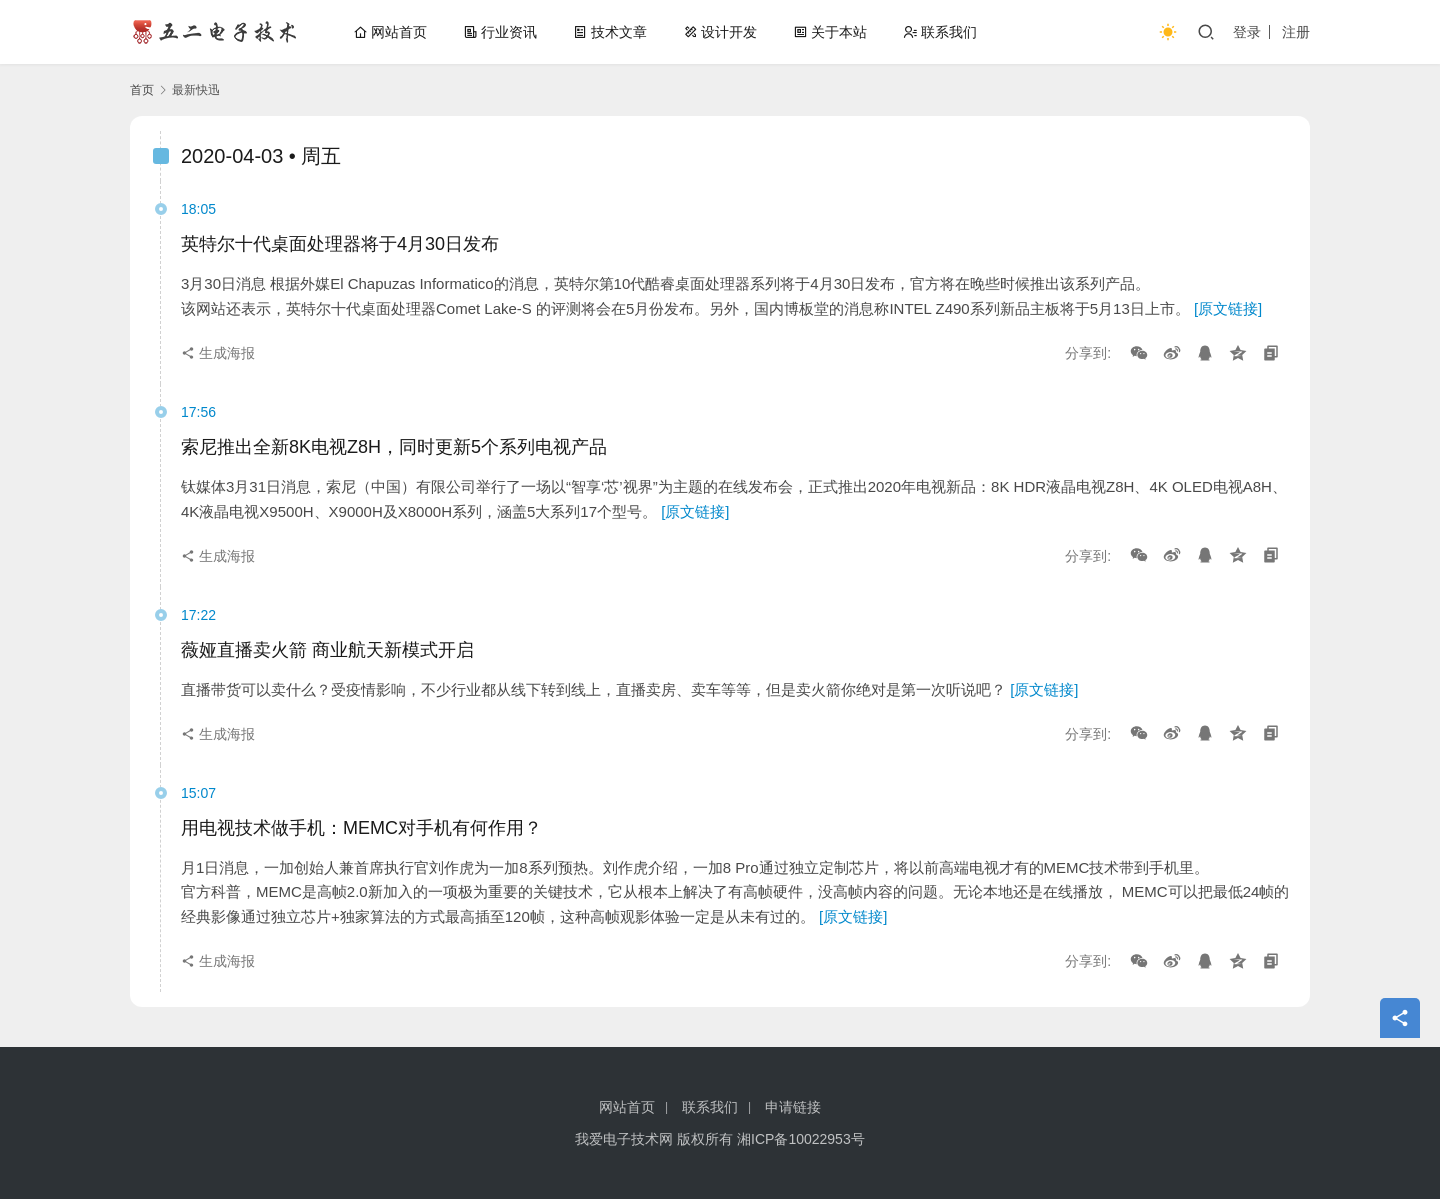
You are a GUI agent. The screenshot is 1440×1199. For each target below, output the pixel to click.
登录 (1247, 32)
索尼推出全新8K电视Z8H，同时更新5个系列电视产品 (394, 447)
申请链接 (793, 1107)
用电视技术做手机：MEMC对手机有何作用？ (361, 828)
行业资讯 (500, 32)
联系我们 (940, 32)
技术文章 (610, 32)
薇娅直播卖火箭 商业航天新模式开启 (327, 650)
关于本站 (830, 32)
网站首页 (390, 32)
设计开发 (720, 32)
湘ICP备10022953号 (801, 1139)
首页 (142, 90)
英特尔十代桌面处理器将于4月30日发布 (340, 244)
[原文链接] (1228, 308)
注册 (1296, 32)
